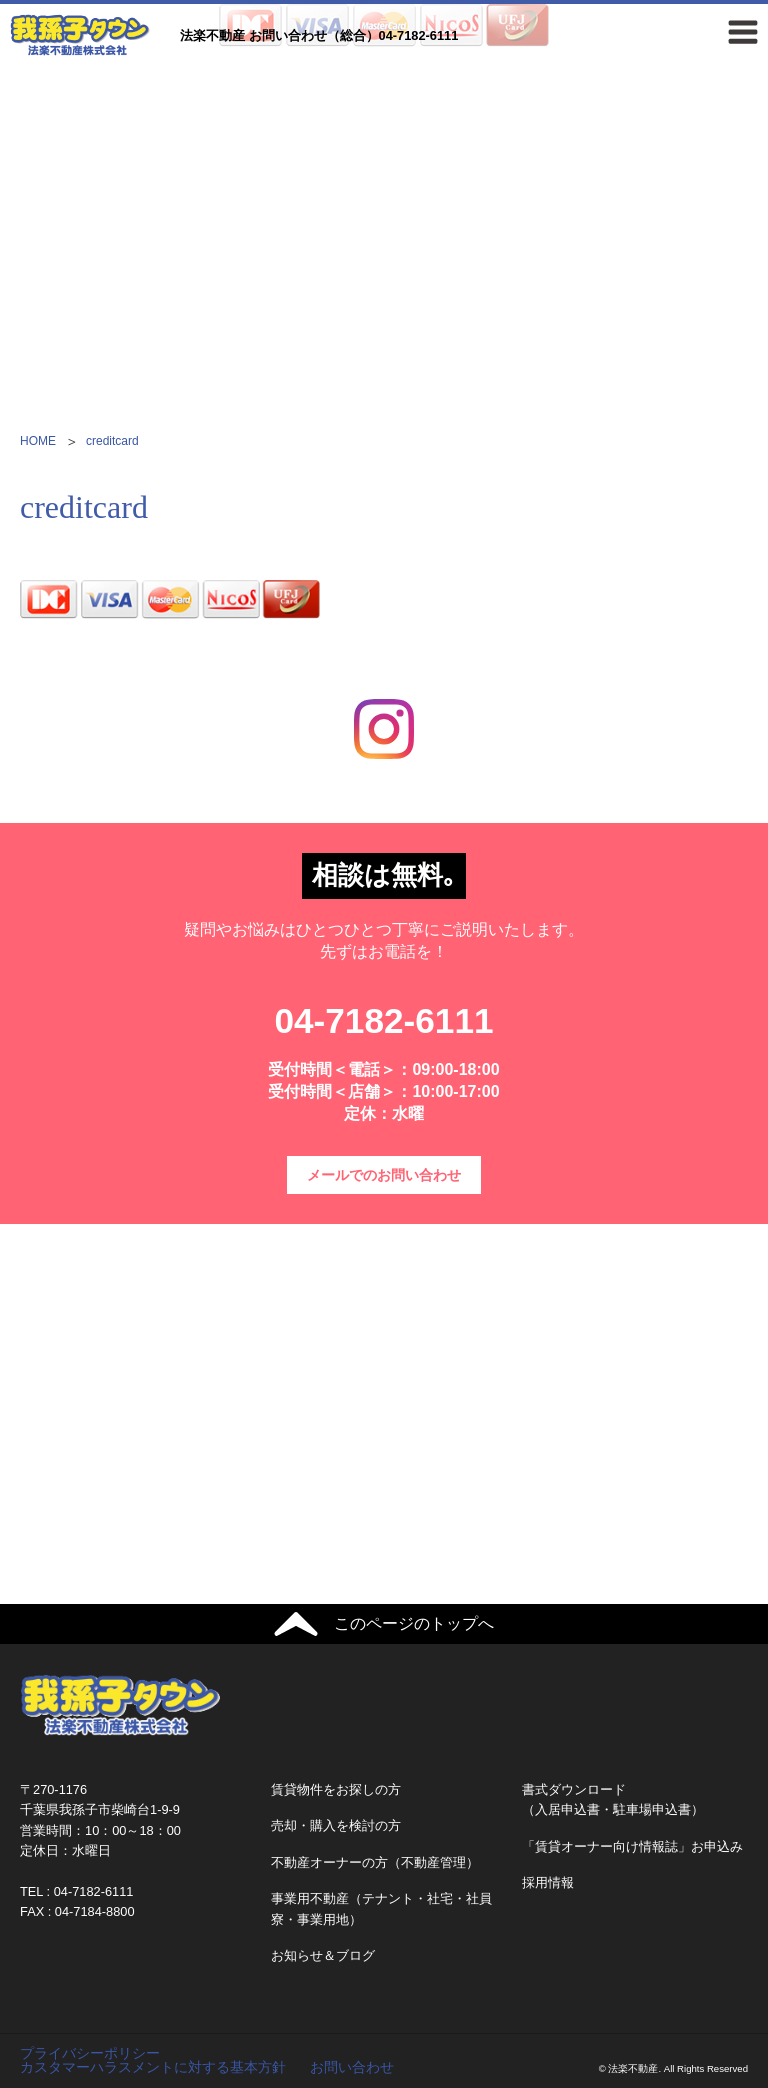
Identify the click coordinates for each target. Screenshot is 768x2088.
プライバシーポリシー (90, 2053)
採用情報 (548, 1882)
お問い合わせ (352, 2067)
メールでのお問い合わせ (384, 1175)
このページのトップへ (414, 1623)
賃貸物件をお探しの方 (336, 1789)
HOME (38, 441)
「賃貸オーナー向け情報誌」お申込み (632, 1846)
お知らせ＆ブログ (323, 1955)
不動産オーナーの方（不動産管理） (375, 1862)
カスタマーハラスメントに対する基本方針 (153, 2067)
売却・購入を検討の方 (336, 1825)
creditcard (112, 441)
